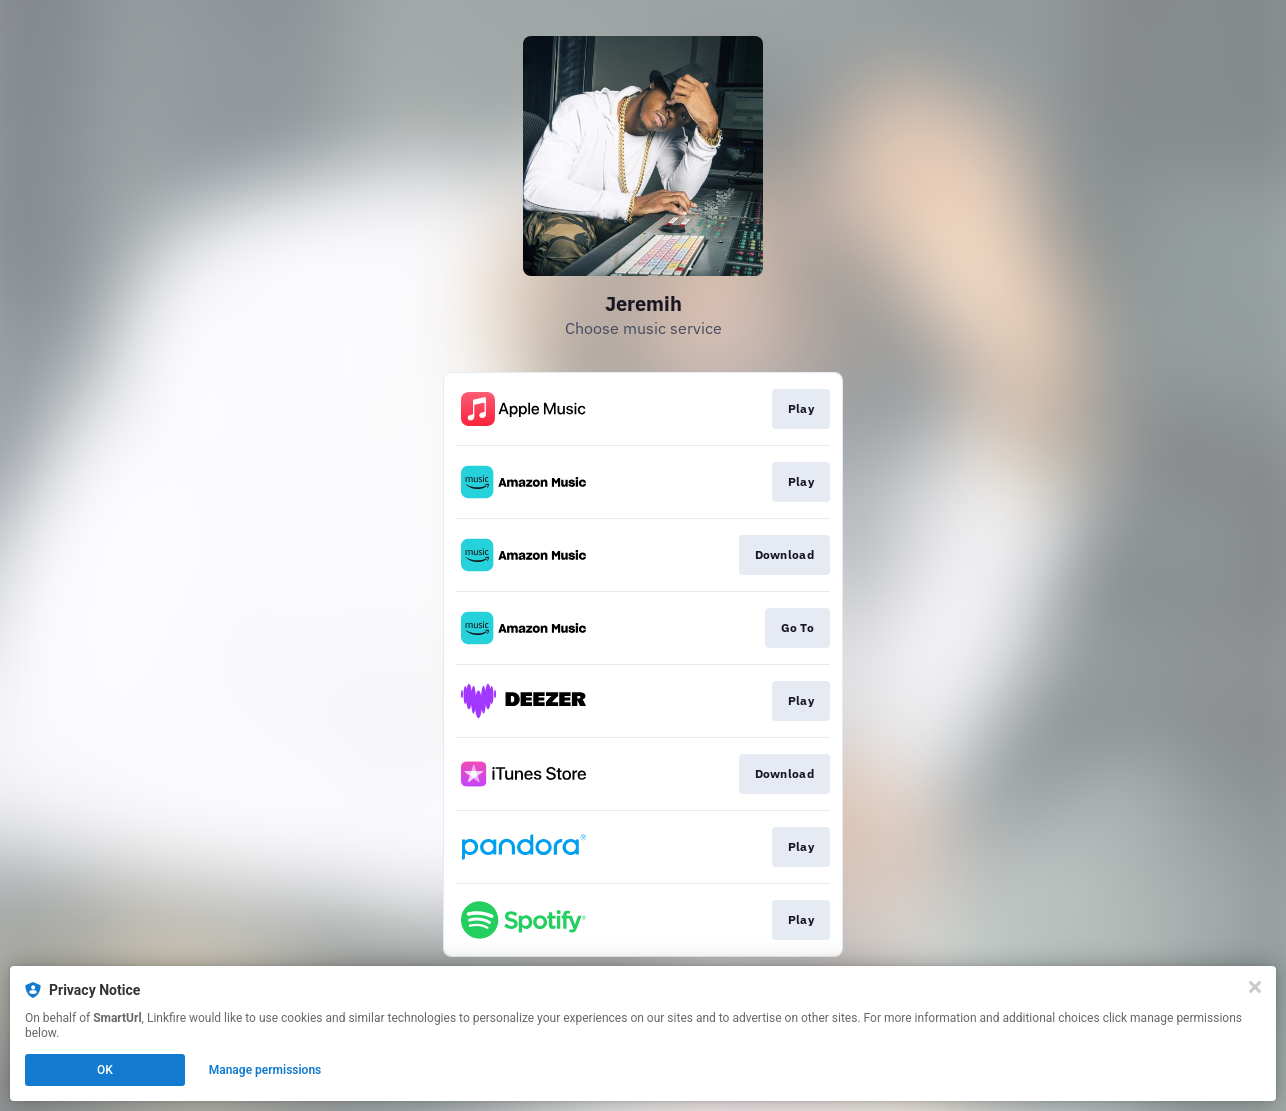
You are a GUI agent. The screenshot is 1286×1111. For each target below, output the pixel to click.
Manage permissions (265, 1070)
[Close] (1255, 987)
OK (105, 1070)
